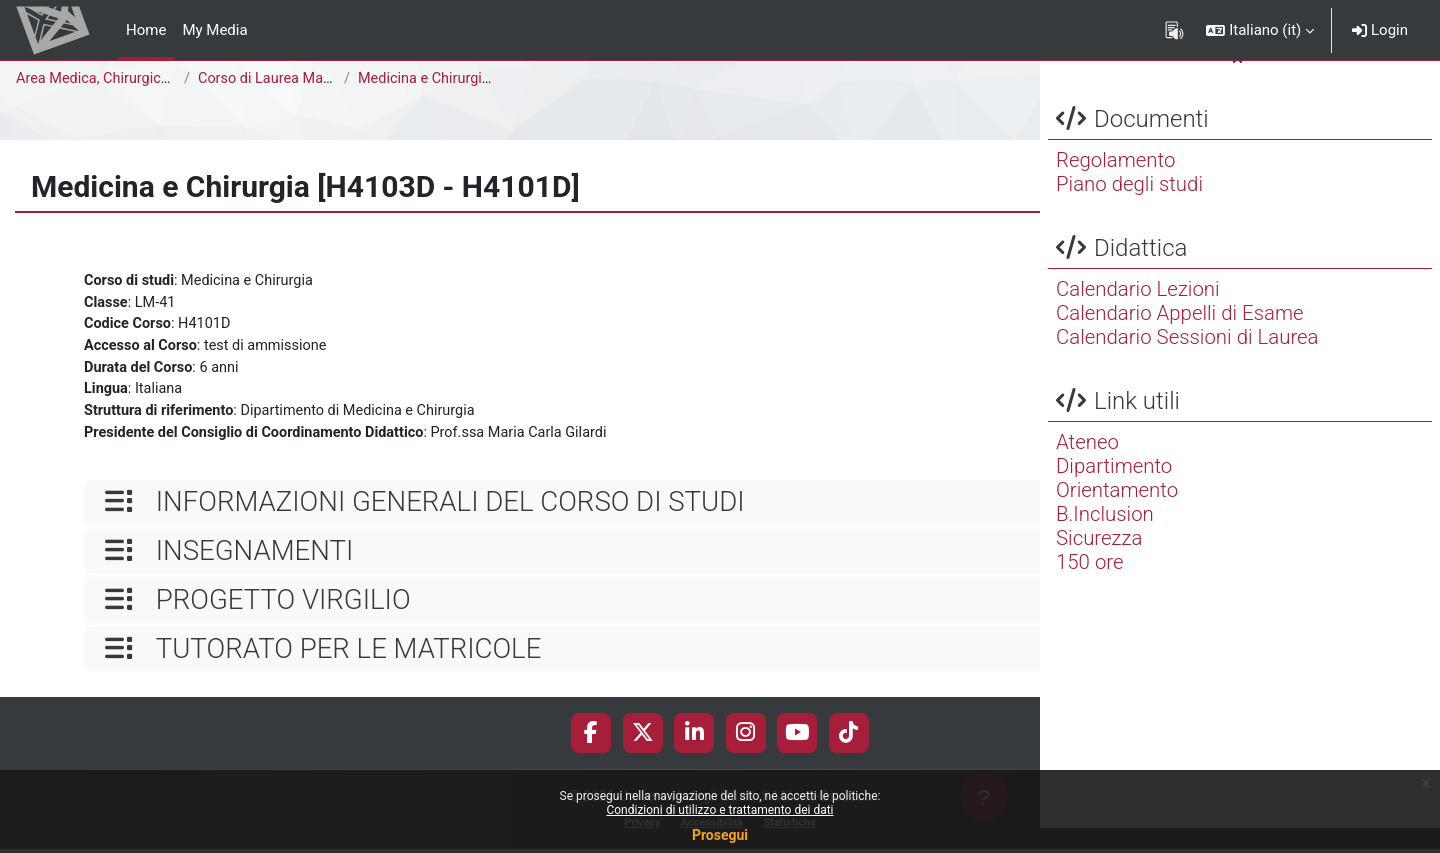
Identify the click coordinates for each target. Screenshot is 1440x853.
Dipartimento (1114, 491)
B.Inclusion (1105, 539)
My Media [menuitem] (214, 30)
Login (1380, 30)
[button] (1260, 30)
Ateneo (1087, 467)
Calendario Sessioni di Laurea (1187, 362)
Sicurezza (1099, 563)
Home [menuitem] (146, 30)
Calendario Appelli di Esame (1180, 338)
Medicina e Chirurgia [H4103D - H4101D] (492, 79)
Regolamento (1115, 185)
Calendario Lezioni (1138, 314)
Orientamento (1117, 515)
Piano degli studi (1129, 209)
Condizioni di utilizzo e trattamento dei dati (719, 810)
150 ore (1090, 587)
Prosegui (720, 835)
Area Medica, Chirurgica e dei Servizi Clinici (159, 79)
